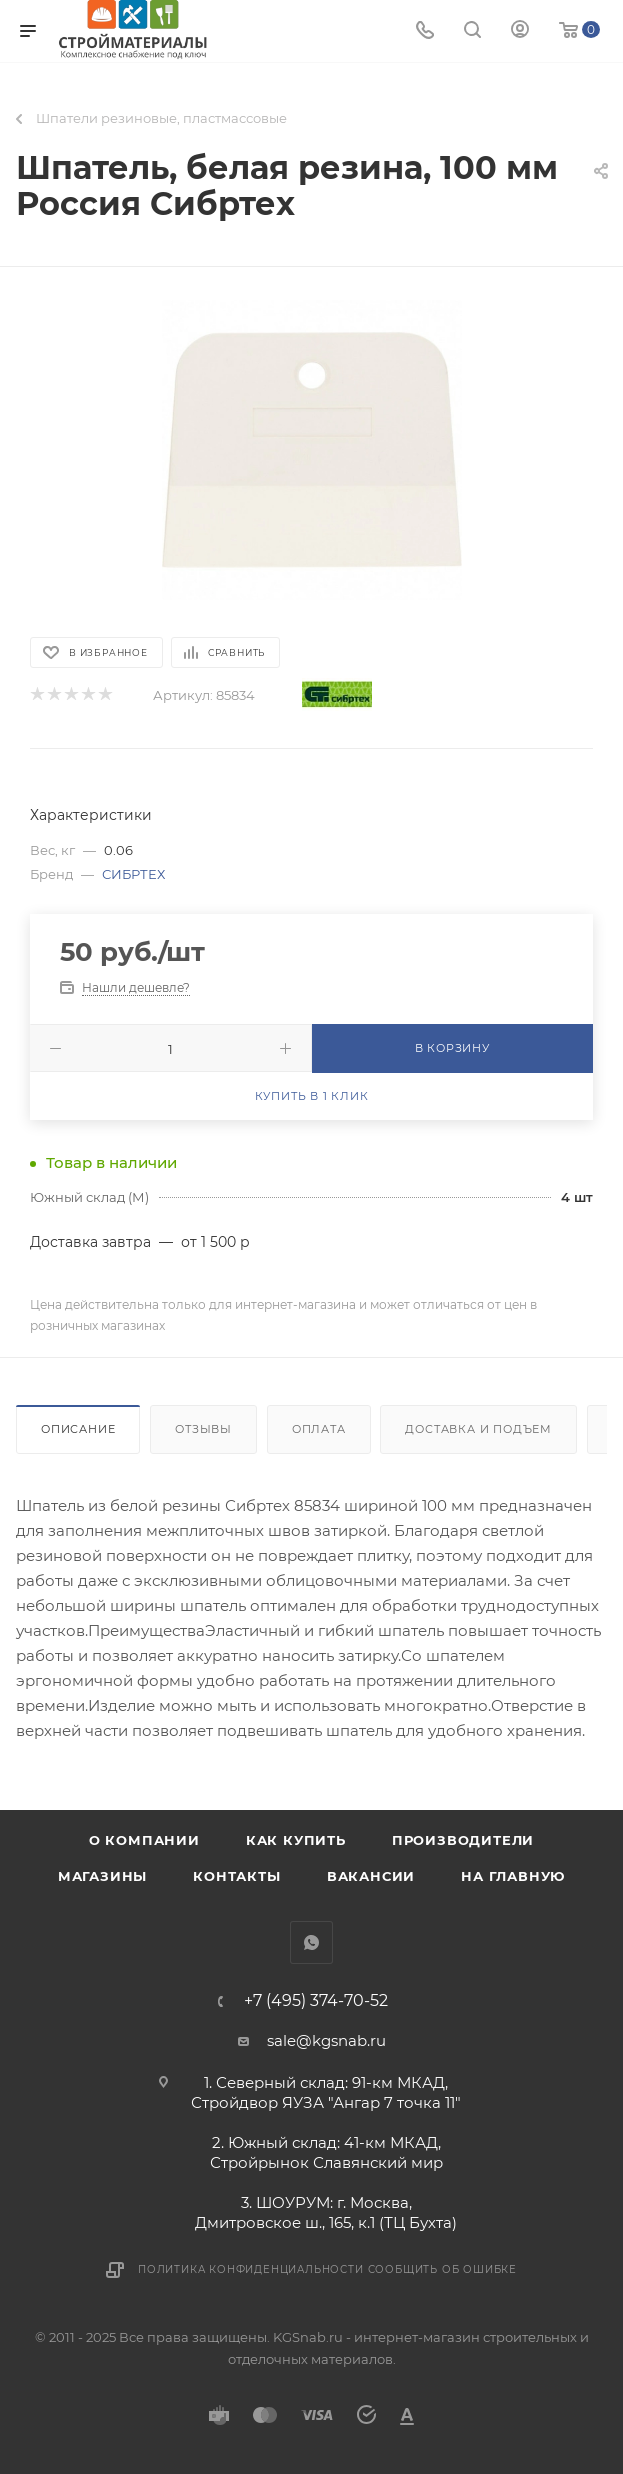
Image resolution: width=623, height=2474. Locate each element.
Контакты (236, 1876)
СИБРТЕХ (133, 874)
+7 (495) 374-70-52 (316, 2001)
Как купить (296, 1840)
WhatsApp (311, 1942)
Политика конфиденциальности (251, 2269)
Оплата (319, 1429)
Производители (463, 1840)
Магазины (102, 1876)
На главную (513, 1876)
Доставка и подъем (478, 1429)
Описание (78, 1429)
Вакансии (371, 1876)
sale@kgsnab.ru (326, 2040)
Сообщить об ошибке (442, 2269)
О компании (144, 1840)
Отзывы (203, 1429)
